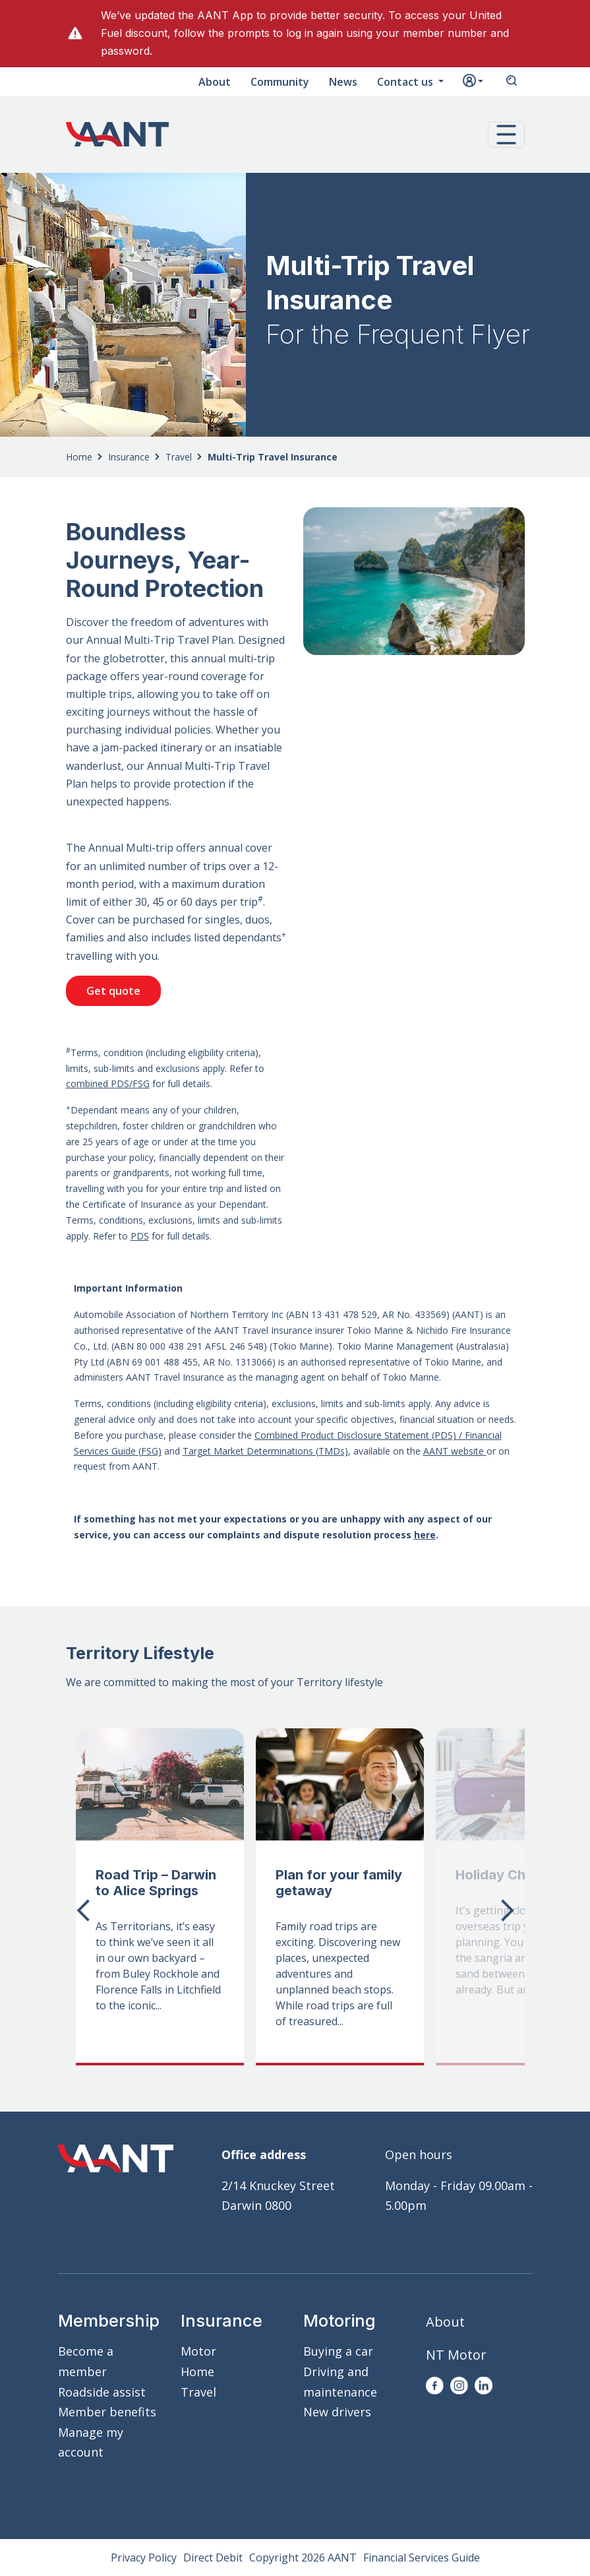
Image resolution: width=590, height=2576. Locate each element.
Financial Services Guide (421, 2557)
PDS (140, 1236)
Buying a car (338, 2351)
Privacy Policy (144, 2557)
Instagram (459, 2386)
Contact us (406, 82)
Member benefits (107, 2412)
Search (511, 81)
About (214, 82)
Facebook (435, 2386)
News (343, 82)
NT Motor (456, 2355)
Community (280, 82)
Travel (178, 457)
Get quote (113, 991)
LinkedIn (483, 2386)
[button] (506, 134)
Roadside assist (102, 2392)
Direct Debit (213, 2557)
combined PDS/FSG (108, 1083)
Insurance (129, 457)
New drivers (337, 2412)
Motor (198, 2351)
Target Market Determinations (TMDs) (265, 1451)
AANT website (455, 1451)
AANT (117, 134)
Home (79, 457)
